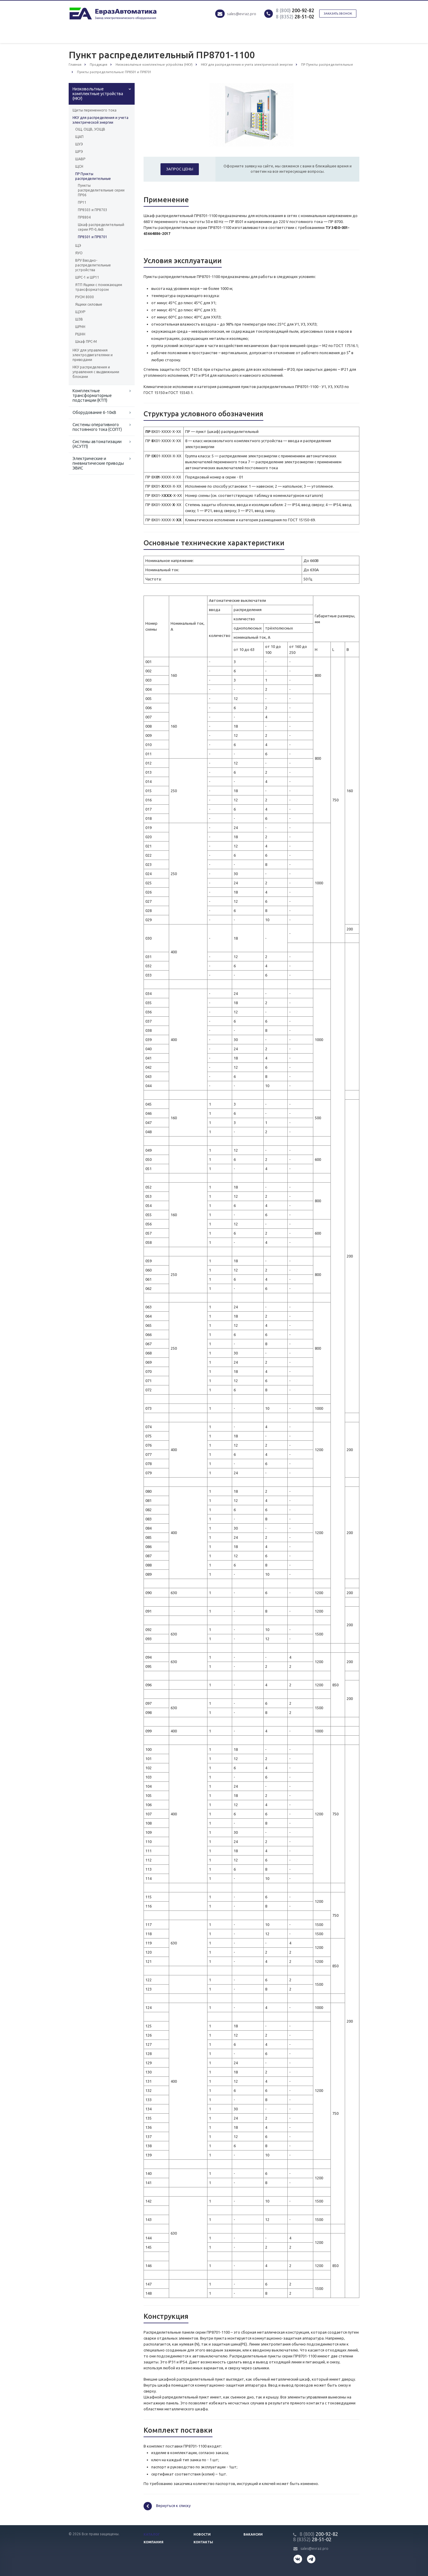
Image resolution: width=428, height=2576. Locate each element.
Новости (202, 2534)
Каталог (152, 2534)
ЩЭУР (80, 312)
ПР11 (82, 202)
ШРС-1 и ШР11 (87, 277)
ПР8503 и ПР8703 (92, 210)
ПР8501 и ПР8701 (92, 237)
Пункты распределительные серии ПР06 (101, 190)
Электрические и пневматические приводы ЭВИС (98, 463)
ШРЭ (79, 151)
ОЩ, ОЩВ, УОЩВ (90, 129)
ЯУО (79, 253)
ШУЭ (79, 144)
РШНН (80, 334)
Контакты (203, 2542)
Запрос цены (179, 169)
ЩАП (79, 137)
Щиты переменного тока (95, 110)
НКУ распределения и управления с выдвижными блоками (96, 372)
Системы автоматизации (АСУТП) (97, 444)
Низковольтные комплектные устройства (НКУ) (98, 94)
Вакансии (253, 2534)
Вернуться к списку (167, 2506)
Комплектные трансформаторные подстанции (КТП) (92, 395)
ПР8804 (84, 217)
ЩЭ (78, 245)
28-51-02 (295, 16)
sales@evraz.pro (241, 14)
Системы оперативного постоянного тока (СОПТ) (97, 427)
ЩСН (79, 166)
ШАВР (80, 159)
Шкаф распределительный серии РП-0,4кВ (101, 227)
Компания (153, 2542)
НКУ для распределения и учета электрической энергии (100, 120)
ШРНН (80, 327)
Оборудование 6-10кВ (94, 412)
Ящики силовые (88, 304)
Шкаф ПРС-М (86, 341)
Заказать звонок (338, 13)
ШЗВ (79, 319)
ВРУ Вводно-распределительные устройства (93, 265)
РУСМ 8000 (84, 297)
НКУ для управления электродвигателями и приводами (93, 355)
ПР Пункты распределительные (93, 176)
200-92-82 (295, 10)
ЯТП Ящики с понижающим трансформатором (98, 287)
